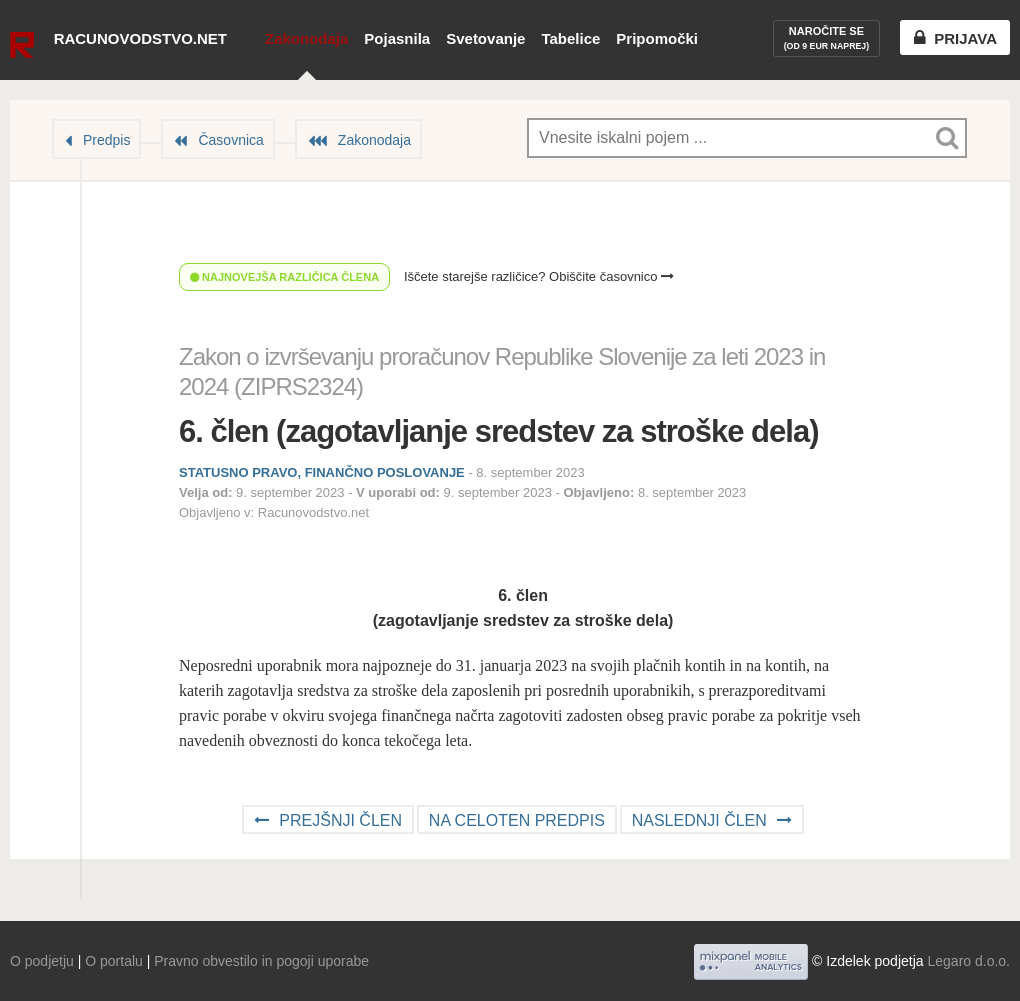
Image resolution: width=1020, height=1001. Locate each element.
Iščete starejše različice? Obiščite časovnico (539, 276)
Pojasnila (397, 38)
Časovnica (230, 140)
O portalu (114, 961)
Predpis (106, 140)
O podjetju (42, 961)
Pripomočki (657, 38)
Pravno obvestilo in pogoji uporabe (261, 961)
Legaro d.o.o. (968, 961)
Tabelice (570, 38)
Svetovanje (485, 38)
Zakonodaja (306, 38)
